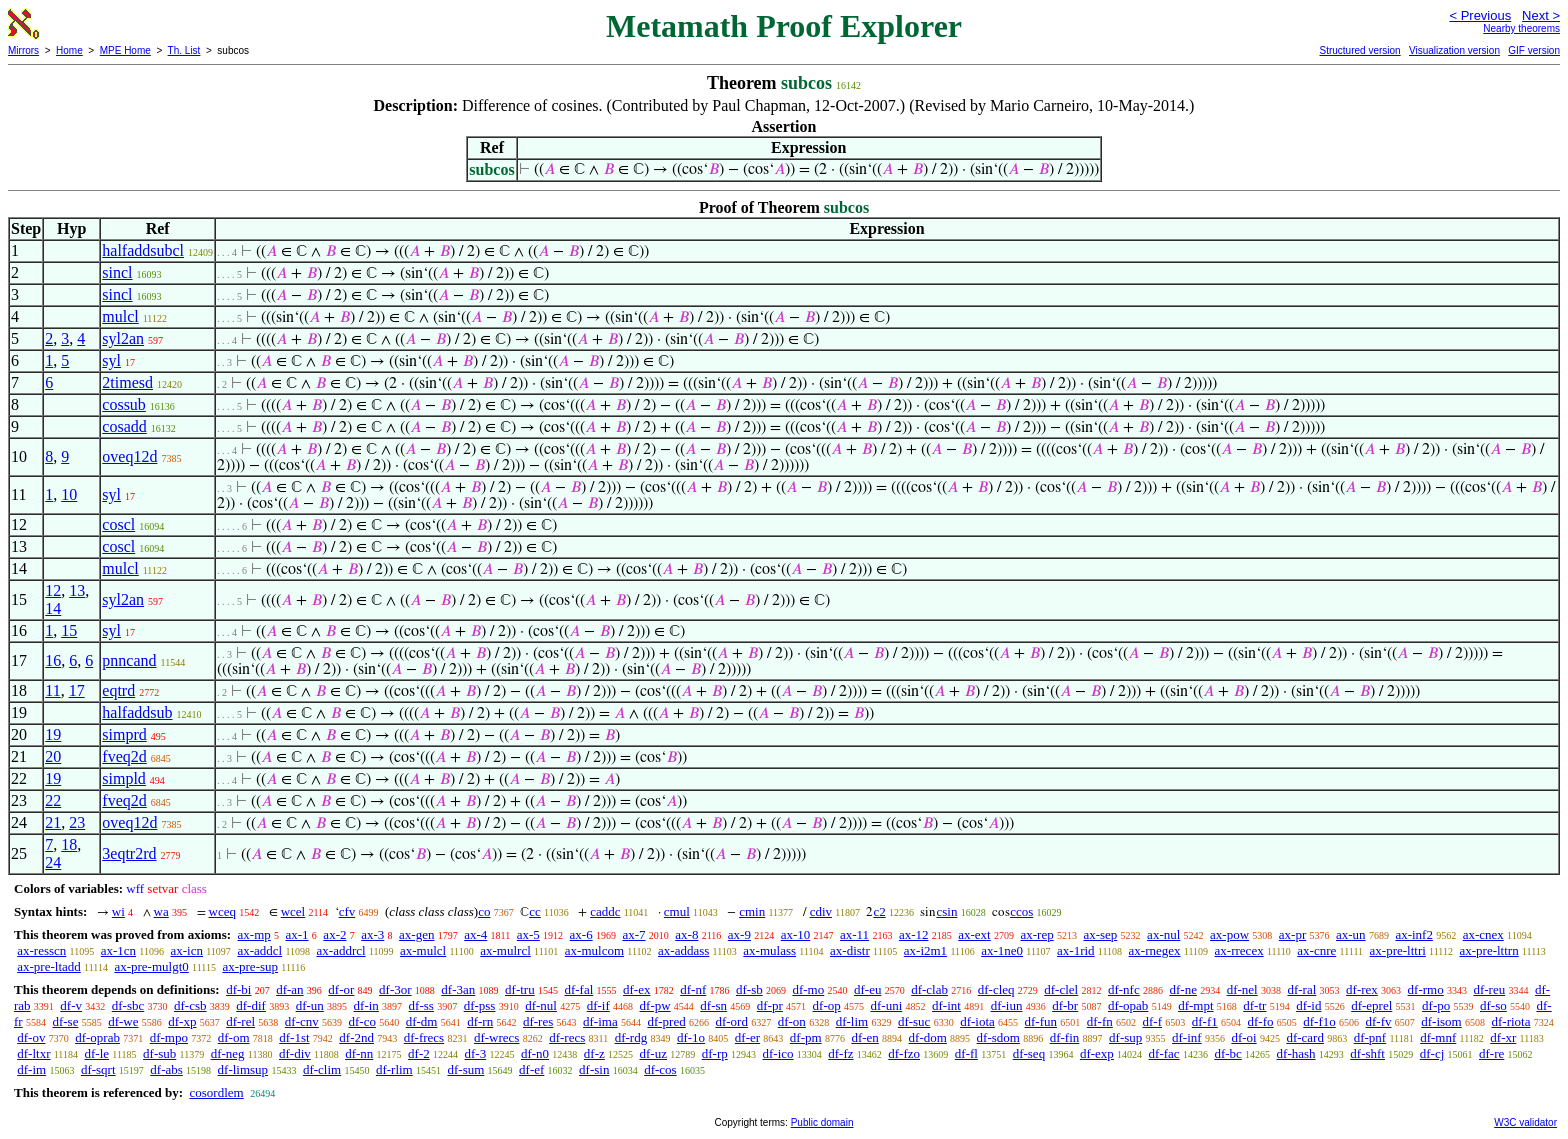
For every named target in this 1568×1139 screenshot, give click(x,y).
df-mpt (1195, 1005)
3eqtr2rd (129, 853)
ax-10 (796, 934)
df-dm (422, 1021)
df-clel (1061, 989)
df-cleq (996, 989)
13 (77, 590)
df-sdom (998, 1037)
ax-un (1351, 934)
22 (53, 800)
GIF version (1534, 50)
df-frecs (424, 1037)
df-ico (777, 1053)
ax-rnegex (1155, 950)
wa (161, 911)
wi (118, 911)
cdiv (821, 911)
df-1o (691, 1037)
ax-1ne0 (1002, 950)
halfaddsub (137, 712)
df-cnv (302, 1021)
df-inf (1187, 1037)
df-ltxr (33, 1053)
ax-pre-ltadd (49, 966)
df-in (366, 1005)
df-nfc (1124, 989)
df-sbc (128, 1005)
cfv (347, 911)
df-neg (228, 1053)
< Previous (1480, 15)
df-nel (1242, 989)
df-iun (1007, 1005)
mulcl (120, 316)
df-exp (1097, 1053)
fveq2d (124, 756)
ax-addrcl (341, 950)
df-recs (567, 1037)
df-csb (190, 1005)
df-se (65, 1021)
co (484, 911)
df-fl (966, 1053)
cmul (677, 911)
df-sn (713, 1005)
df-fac (1164, 1053)
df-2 (419, 1053)
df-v (71, 1005)
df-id (1308, 1005)
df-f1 (1205, 1021)
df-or (341, 989)
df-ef (531, 1069)
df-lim (852, 1021)
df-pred (666, 1021)
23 (77, 822)
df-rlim (394, 1069)
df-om (234, 1037)
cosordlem (216, 1092)
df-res (538, 1021)
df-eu (867, 989)
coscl (118, 524)
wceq (222, 911)
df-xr (1503, 1037)
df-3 (476, 1053)
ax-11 (854, 934)
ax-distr (850, 950)
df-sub (159, 1053)
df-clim (322, 1069)
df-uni (886, 1005)
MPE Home (125, 50)
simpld (124, 778)
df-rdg (631, 1037)
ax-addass (683, 950)
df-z (594, 1053)
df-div (295, 1053)
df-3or (395, 989)
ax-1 (297, 934)
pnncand (129, 660)
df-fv (1379, 1021)
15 (69, 630)
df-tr (1254, 1005)
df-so (1493, 1005)
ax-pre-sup (250, 966)
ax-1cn (118, 950)
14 (53, 608)
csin (946, 911)
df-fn (1100, 1021)
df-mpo (169, 1037)
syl (111, 360)
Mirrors (23, 50)
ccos (1021, 911)
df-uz (653, 1053)
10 (69, 494)
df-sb (749, 989)
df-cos (660, 1069)
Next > (1541, 15)
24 (53, 862)
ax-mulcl (423, 950)
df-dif (251, 1005)
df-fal (578, 989)
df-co (361, 1021)
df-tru (520, 989)
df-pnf (1370, 1037)
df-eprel (1371, 1005)
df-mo (808, 989)
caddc (605, 911)
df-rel (240, 1021)
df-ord (731, 1021)
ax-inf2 (1414, 934)
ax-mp (254, 934)
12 (53, 590)
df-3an (458, 989)
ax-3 (372, 934)
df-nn (359, 1053)
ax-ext (974, 934)
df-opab (1128, 1005)
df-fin (1065, 1037)
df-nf (693, 989)
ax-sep (1100, 934)
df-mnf (1438, 1037)
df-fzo (904, 1053)
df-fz (840, 1053)
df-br (1065, 1005)
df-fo (1261, 1021)
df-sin (594, 1069)
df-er (747, 1037)
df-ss (421, 1005)
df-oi (1243, 1037)
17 (77, 690)
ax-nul (1163, 934)
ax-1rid (1076, 950)
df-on (792, 1021)
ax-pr (1292, 934)
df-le (96, 1053)
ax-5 (528, 934)
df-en (864, 1037)
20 (53, 756)
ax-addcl (259, 950)
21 (53, 822)
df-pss (480, 1005)
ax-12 (914, 934)
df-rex (1362, 989)
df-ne (1182, 989)
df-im (31, 1069)
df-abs (166, 1069)
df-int (946, 1005)
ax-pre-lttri (1398, 950)
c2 (879, 911)
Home (69, 50)
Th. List (184, 50)
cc (535, 911)
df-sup (1125, 1037)
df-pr (770, 1005)
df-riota (1510, 1021)
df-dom (928, 1037)
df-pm (806, 1037)
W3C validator (1525, 1122)
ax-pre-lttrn (1488, 950)
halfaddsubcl (143, 250)
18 (69, 844)
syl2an (123, 338)
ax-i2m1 (925, 950)
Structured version (1359, 50)
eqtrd (118, 690)
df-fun (1041, 1021)
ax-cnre (1316, 950)
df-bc (1227, 1053)
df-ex (636, 989)
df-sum (465, 1069)
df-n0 (535, 1053)
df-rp (715, 1053)
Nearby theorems (1521, 28)
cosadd (124, 426)
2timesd (127, 382)
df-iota (977, 1021)
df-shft (1367, 1053)
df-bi (238, 989)
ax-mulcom (594, 950)
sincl (117, 272)
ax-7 (633, 934)
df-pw (655, 1005)
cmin (752, 911)
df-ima (600, 1021)
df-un (310, 1005)
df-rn (480, 1021)
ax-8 (686, 934)
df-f (1153, 1021)
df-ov (31, 1037)
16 (53, 660)
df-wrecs (496, 1037)
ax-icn (187, 950)
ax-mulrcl (505, 950)
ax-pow (1229, 934)
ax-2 (334, 934)
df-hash (1296, 1053)
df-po (1436, 1005)
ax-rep (1036, 934)
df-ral (1301, 989)
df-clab (929, 989)
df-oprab (97, 1037)
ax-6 (581, 934)
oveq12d (129, 456)
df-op (827, 1005)
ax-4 (475, 934)
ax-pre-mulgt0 (151, 966)
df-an (289, 989)
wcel (293, 911)
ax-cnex (1483, 934)
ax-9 (739, 934)
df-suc (914, 1021)
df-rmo (1426, 989)
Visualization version (1454, 50)
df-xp (182, 1021)
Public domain (822, 1122)
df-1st (294, 1037)
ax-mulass (769, 950)
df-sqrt (98, 1069)
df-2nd (356, 1037)
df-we (123, 1021)
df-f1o (1319, 1021)
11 (52, 690)
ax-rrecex (1239, 950)
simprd (124, 734)
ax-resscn (41, 950)
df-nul (541, 1005)
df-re (1491, 1053)
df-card (1305, 1037)
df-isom (1441, 1021)
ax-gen (416, 934)
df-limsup (243, 1069)
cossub (124, 404)
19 (53, 734)
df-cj (1432, 1053)
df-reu (1489, 989)
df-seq (1029, 1053)
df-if (598, 1005)
